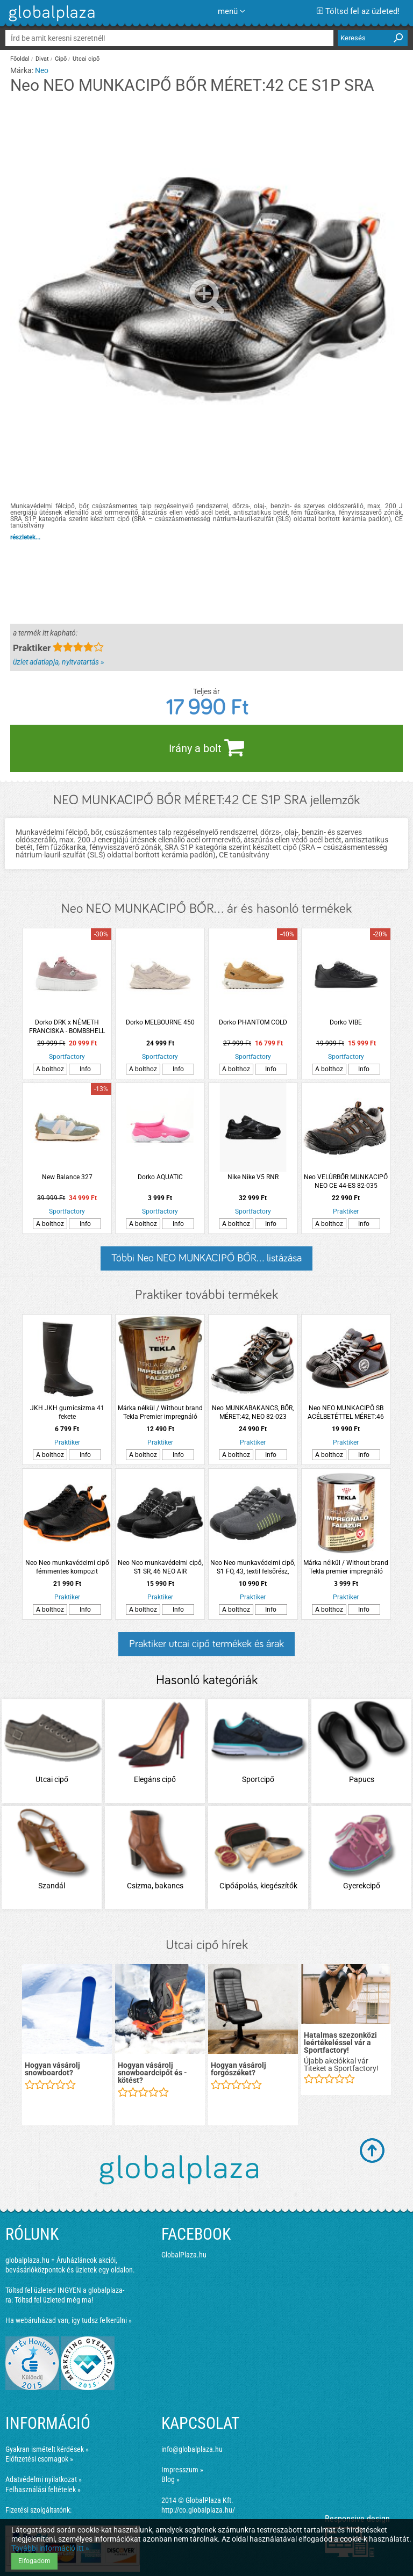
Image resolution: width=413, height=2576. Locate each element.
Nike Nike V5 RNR (253, 1177)
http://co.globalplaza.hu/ (198, 2510)
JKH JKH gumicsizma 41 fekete (67, 1412)
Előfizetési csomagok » (39, 2459)
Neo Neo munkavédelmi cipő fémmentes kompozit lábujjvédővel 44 (67, 1567)
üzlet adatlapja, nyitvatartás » (58, 662)
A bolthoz (50, 1069)
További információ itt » (50, 2548)
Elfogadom (34, 2561)
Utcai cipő (86, 58)
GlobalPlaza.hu (183, 2254)
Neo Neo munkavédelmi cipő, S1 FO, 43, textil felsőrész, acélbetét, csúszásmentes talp (252, 1567)
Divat (42, 58)
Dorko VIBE (346, 1022)
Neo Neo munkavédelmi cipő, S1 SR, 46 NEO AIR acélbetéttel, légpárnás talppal (160, 1567)
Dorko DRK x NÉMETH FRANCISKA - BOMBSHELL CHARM (67, 1027)
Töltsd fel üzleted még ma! (54, 2300)
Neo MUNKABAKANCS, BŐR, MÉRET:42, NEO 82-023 (253, 1412)
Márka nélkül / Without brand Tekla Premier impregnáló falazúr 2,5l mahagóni (160, 1412)
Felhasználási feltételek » (43, 2489)
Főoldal (20, 58)
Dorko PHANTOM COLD (253, 1022)
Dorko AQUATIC (160, 1177)
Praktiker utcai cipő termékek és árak (206, 1644)
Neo (41, 70)
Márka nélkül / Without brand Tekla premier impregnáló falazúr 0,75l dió (345, 1567)
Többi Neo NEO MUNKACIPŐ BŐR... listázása (206, 1258)
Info (85, 1069)
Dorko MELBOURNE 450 (160, 1022)
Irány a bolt (206, 747)
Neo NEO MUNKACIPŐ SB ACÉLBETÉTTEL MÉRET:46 (346, 1412)
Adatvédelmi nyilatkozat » (43, 2479)
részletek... (25, 537)
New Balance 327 (67, 1177)
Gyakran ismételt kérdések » (47, 2449)
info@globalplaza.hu (192, 2449)
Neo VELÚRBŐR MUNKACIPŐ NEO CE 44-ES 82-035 (346, 1181)
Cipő (61, 58)
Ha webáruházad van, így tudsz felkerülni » (68, 2320)
